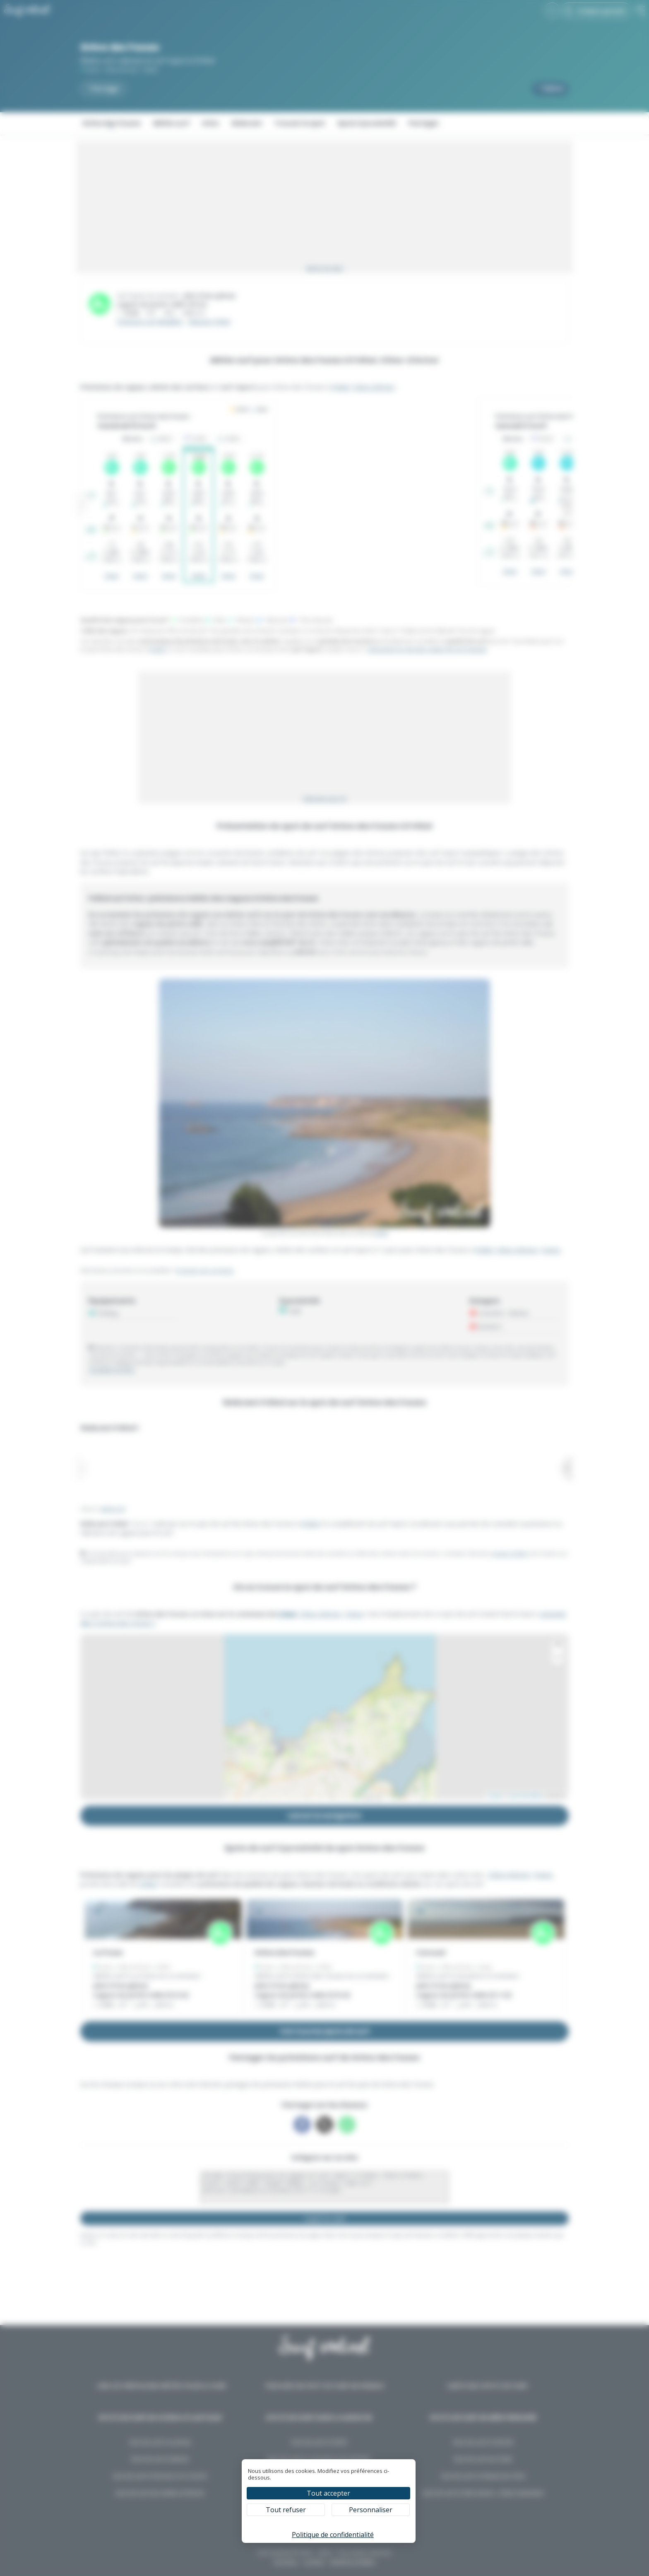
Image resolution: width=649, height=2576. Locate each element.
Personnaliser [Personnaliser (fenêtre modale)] (370, 2509)
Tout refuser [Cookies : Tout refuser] (286, 2509)
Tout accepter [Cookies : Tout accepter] (328, 2493)
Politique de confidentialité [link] (333, 2534)
